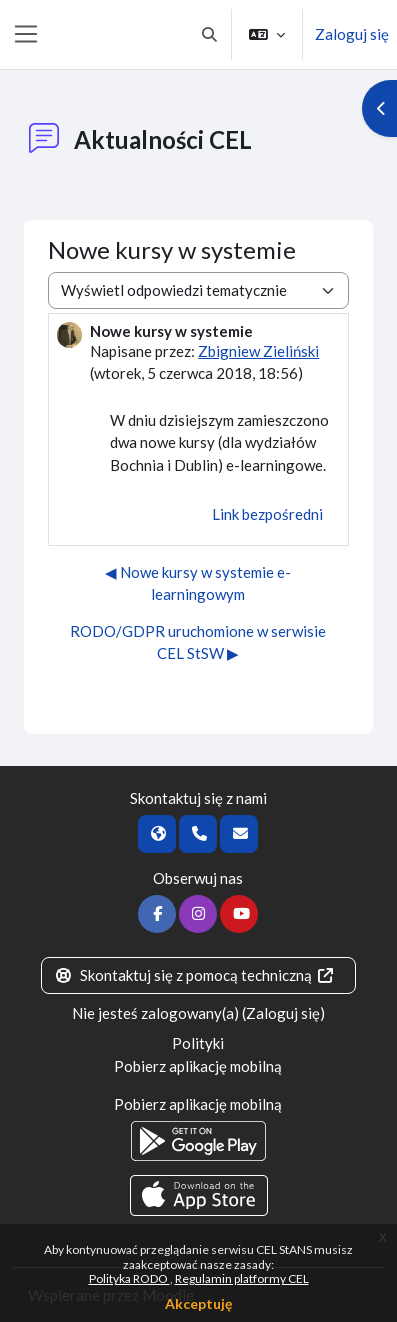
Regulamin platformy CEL (242, 1278)
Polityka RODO (129, 1278)
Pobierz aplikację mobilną (198, 1066)
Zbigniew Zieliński (258, 351)
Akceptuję (198, 1303)
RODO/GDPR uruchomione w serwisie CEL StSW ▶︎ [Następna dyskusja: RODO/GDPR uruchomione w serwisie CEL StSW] (198, 642)
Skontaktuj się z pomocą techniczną (195, 975)
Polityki (198, 1043)
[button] (210, 34)
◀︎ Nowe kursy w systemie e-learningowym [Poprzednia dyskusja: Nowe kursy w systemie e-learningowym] (198, 583)
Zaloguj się (352, 34)
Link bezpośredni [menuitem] (267, 514)
